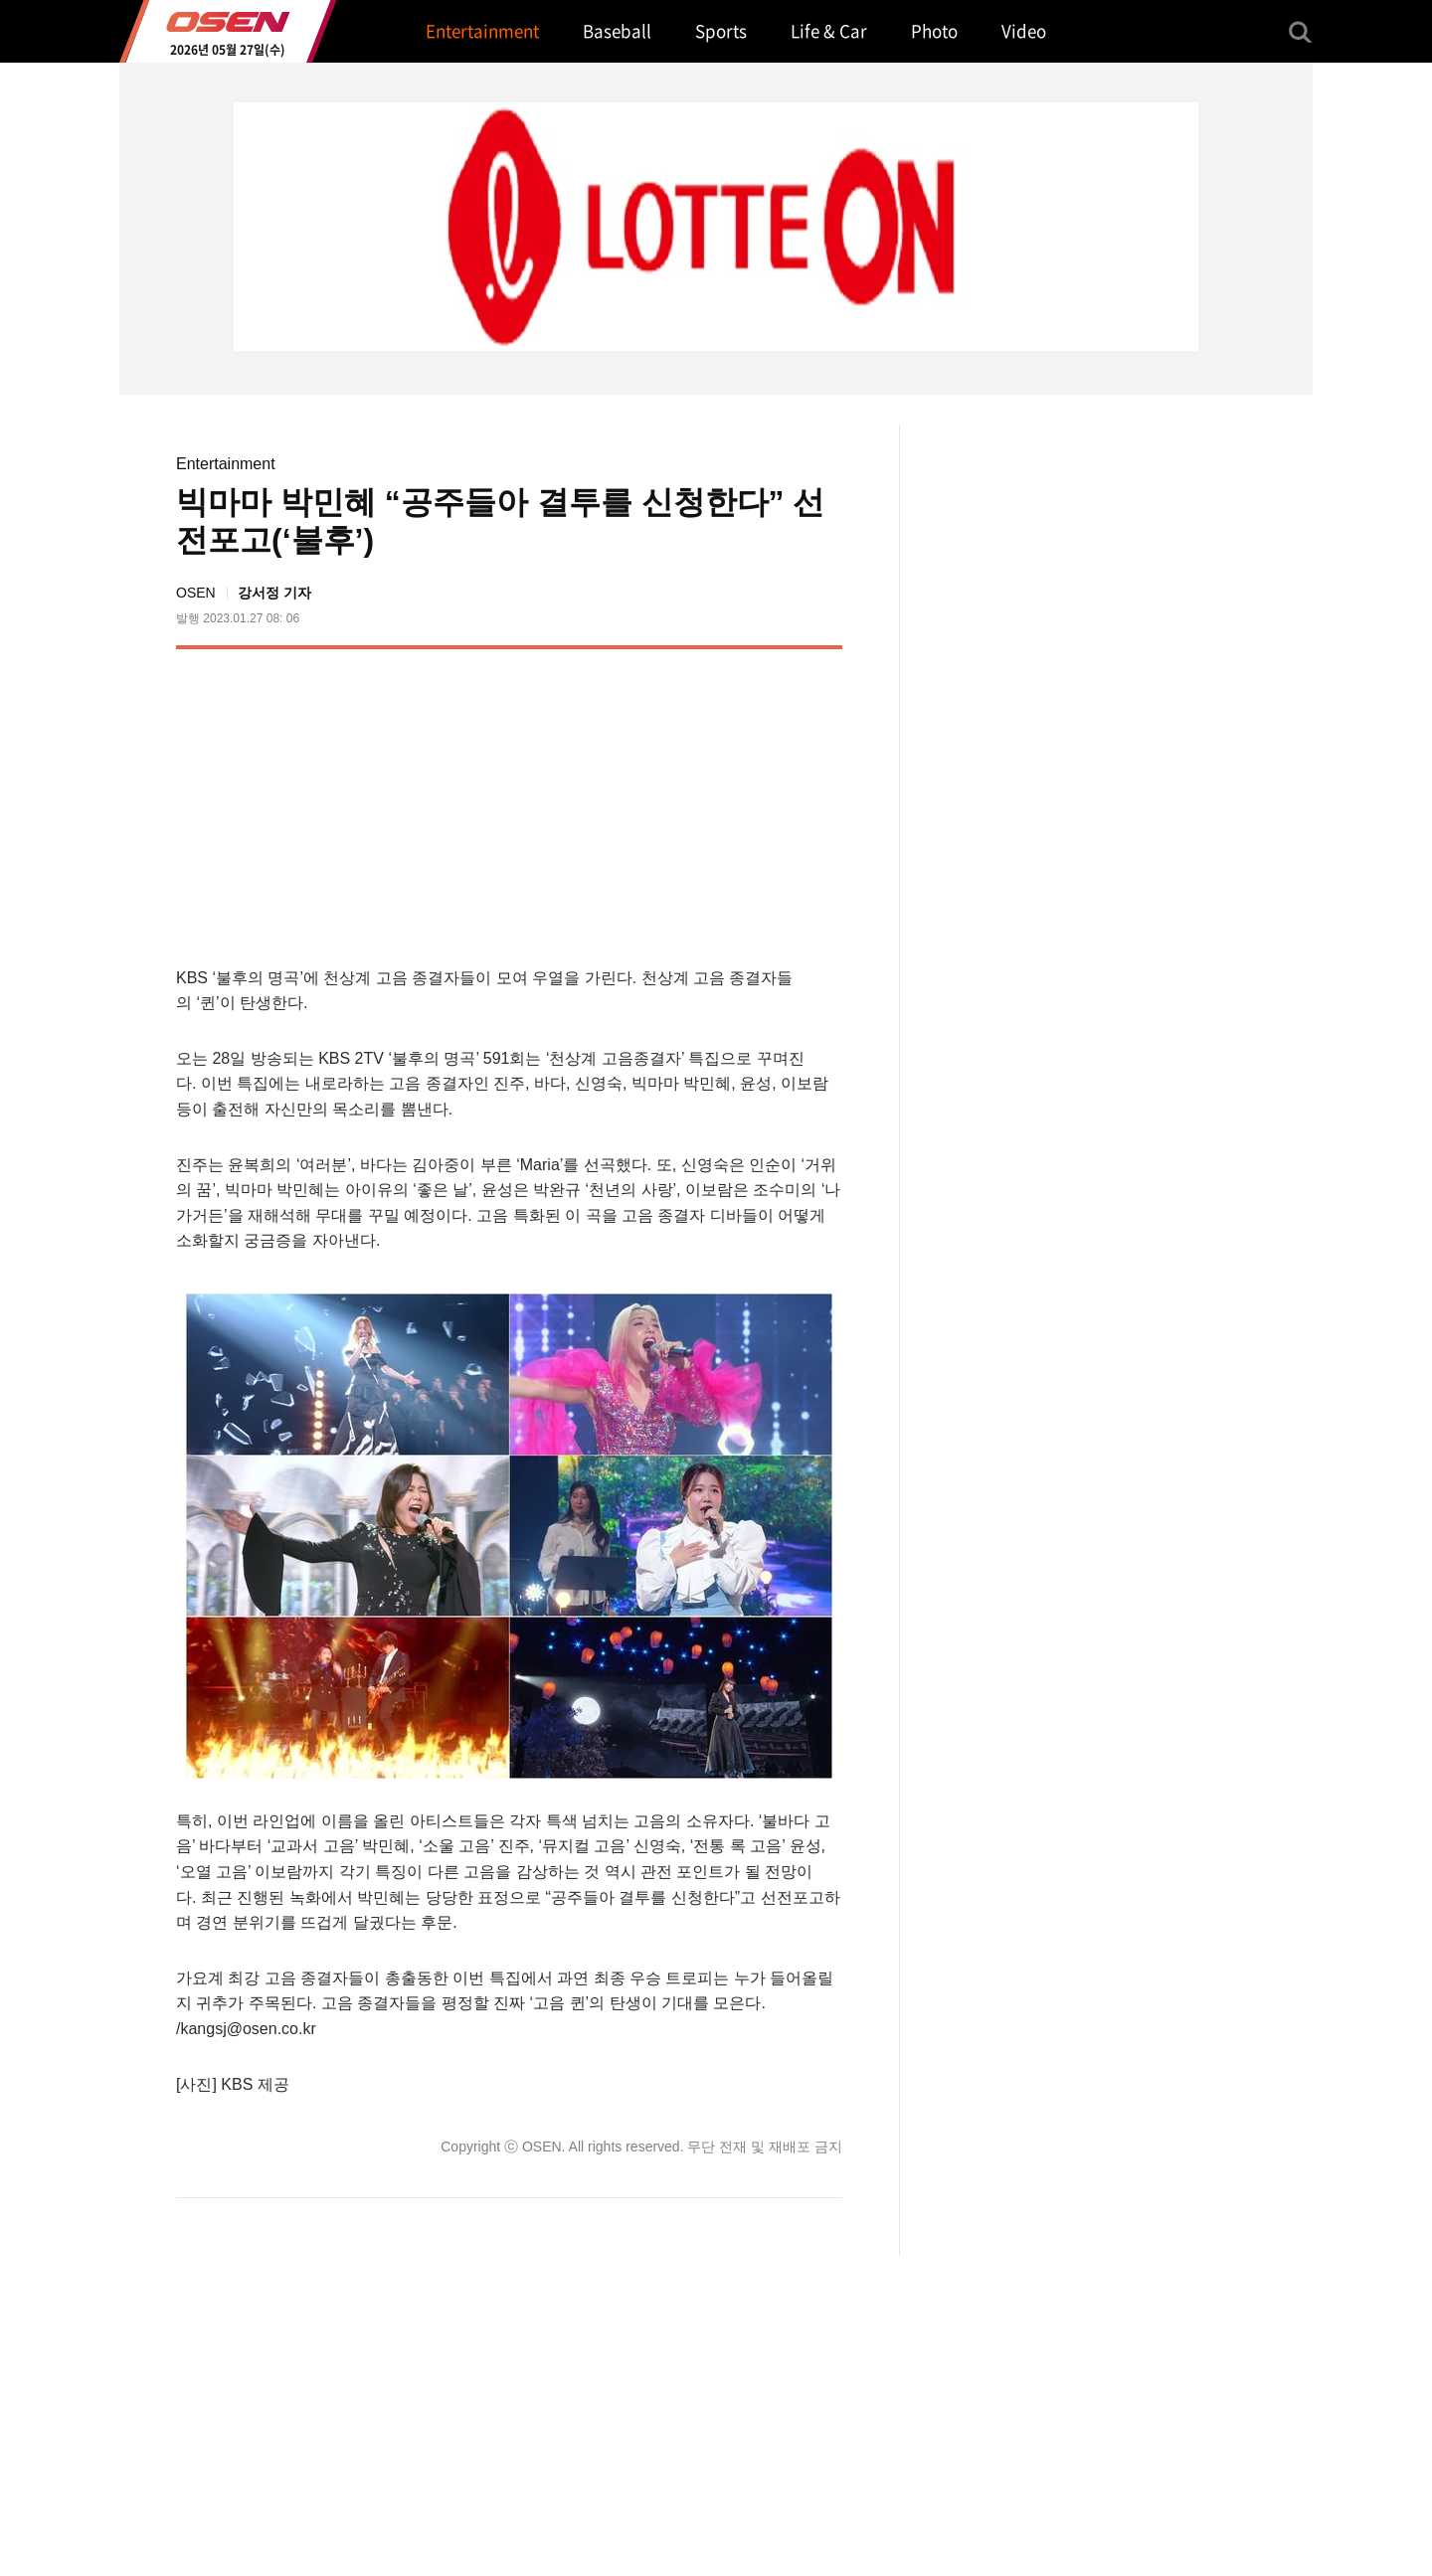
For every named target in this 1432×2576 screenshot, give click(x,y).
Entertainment (225, 463)
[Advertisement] (675, 803)
